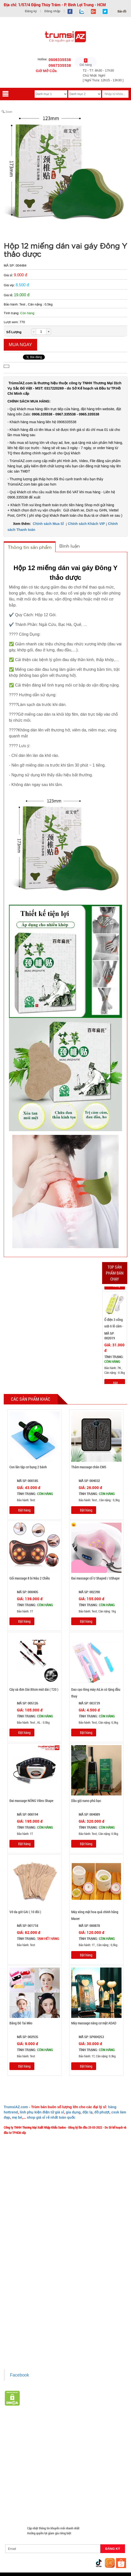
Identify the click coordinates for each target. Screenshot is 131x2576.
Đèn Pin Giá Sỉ (15, 2510)
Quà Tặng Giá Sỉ (44, 2492)
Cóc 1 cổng (100, 2450)
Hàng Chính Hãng (59, 2462)
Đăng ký (31, 11)
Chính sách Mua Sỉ (49, 524)
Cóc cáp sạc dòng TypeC (59, 2456)
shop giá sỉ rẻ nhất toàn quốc (51, 2117)
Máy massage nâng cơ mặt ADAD (93, 2023)
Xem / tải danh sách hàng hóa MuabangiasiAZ (35, 2351)
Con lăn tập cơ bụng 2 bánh (28, 1467)
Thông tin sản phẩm (30, 547)
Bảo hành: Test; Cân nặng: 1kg (93, 1611)
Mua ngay (20, 344)
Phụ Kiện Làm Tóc (102, 2444)
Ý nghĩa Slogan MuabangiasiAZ (26, 2220)
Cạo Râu (12, 2450)
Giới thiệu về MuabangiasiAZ (25, 2212)
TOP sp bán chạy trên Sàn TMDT (63, 2426)
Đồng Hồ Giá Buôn (18, 2504)
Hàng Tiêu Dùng (72, 2444)
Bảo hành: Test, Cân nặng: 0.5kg (94, 1833)
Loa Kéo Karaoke (104, 2480)
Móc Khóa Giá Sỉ (87, 2486)
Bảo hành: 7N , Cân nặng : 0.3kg (114, 1370)
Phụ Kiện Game (16, 2492)
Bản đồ (121, 11)
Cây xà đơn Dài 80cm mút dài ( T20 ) (33, 1689)
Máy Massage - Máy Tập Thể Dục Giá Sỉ (87, 2492)
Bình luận (69, 545)
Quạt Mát (12, 2498)
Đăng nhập (52, 11)
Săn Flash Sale (51, 2432)
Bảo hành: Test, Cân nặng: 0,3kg (94, 1722)
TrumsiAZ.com (16, 2107)
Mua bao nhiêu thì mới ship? (24, 2234)
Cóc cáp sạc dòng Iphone (23, 2462)
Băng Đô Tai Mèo (20, 2023)
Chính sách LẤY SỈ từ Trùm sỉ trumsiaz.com (34, 2300)
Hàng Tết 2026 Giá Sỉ (20, 2432)
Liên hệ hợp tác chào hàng (23, 2337)
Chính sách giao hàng (20, 2307)
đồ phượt (101, 2112)
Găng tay (110, 2486)
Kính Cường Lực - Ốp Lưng (24, 2468)
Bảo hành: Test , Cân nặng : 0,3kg (95, 1500)
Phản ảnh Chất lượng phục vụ (25, 2242)
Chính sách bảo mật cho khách (26, 2329)
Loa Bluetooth (46, 2444)
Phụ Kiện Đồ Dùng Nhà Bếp (68, 2480)
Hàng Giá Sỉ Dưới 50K (55, 2486)
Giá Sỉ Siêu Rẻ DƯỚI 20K (107, 2426)
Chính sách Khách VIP (86, 524)
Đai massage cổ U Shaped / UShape (95, 1578)
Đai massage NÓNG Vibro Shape (31, 1800)
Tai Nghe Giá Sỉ (58, 2468)
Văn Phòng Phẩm (18, 2444)
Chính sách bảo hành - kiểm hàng (28, 2322)
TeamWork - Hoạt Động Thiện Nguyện (30, 2264)
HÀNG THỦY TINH (47, 2438)
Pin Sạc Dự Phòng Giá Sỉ (79, 2498)
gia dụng (73, 2112)
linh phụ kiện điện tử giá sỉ (42, 2112)
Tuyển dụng (14, 2257)
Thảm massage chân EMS (88, 1467)
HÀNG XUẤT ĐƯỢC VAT (19, 2426)
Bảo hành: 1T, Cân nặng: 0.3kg (93, 2056)
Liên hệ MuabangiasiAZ (21, 2227)
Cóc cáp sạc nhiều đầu (21, 2456)
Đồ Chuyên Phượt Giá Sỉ (41, 2498)
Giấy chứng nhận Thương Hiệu (26, 2344)
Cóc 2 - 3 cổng (77, 2450)
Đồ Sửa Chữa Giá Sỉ (51, 2504)
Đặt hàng (24, 1510)
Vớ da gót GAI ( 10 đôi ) (25, 1911)
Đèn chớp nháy (51, 2450)
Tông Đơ (29, 2450)
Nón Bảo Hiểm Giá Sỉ (20, 2486)
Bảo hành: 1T (21, 1611)
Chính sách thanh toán (21, 2315)
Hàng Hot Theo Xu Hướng (84, 2432)
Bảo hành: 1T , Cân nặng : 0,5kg (94, 1945)
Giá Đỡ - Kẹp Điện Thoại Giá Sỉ (66, 2474)
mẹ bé (17, 2117)
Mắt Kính (37, 2510)
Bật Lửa (79, 2468)
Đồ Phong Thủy (96, 2438)
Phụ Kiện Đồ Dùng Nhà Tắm (25, 2480)
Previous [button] (97, 1335)
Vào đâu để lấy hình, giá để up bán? (29, 2249)
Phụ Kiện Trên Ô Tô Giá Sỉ (23, 2474)
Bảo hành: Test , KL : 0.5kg (29, 1722)
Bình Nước (73, 2438)
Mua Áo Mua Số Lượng (84, 2504)
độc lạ (87, 2112)
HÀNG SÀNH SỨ (17, 2438)
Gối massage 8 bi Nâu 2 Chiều (29, 1578)
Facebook (19, 2375)
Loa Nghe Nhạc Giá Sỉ (106, 2468)
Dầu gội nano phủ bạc (86, 1800)
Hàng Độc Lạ (85, 2462)
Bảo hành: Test (22, 1500)
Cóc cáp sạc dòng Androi (98, 2456)
